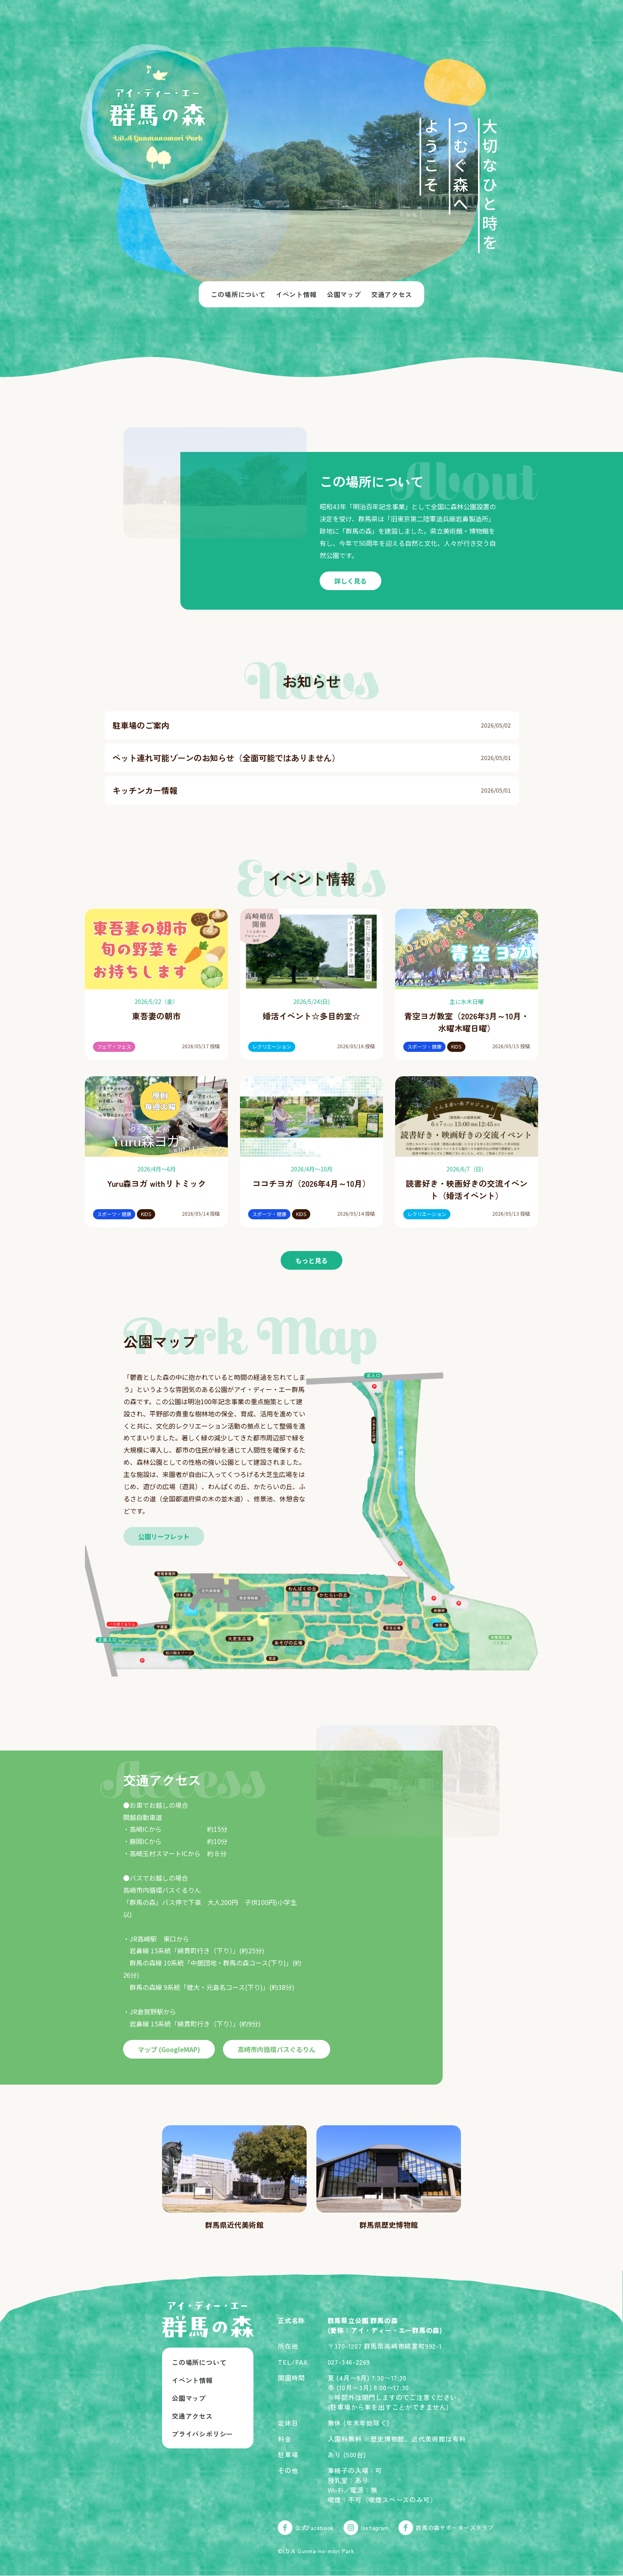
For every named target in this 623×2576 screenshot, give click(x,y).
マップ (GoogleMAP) (169, 2049)
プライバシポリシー (202, 2434)
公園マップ (344, 294)
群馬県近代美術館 (234, 2224)
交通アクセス (391, 294)
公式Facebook (306, 2528)
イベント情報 (296, 294)
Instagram (366, 2528)
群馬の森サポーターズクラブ (445, 2528)
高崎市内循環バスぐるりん (277, 2049)
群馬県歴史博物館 (388, 2224)
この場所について (238, 294)
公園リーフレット (164, 1536)
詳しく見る (350, 581)
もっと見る (311, 1260)
